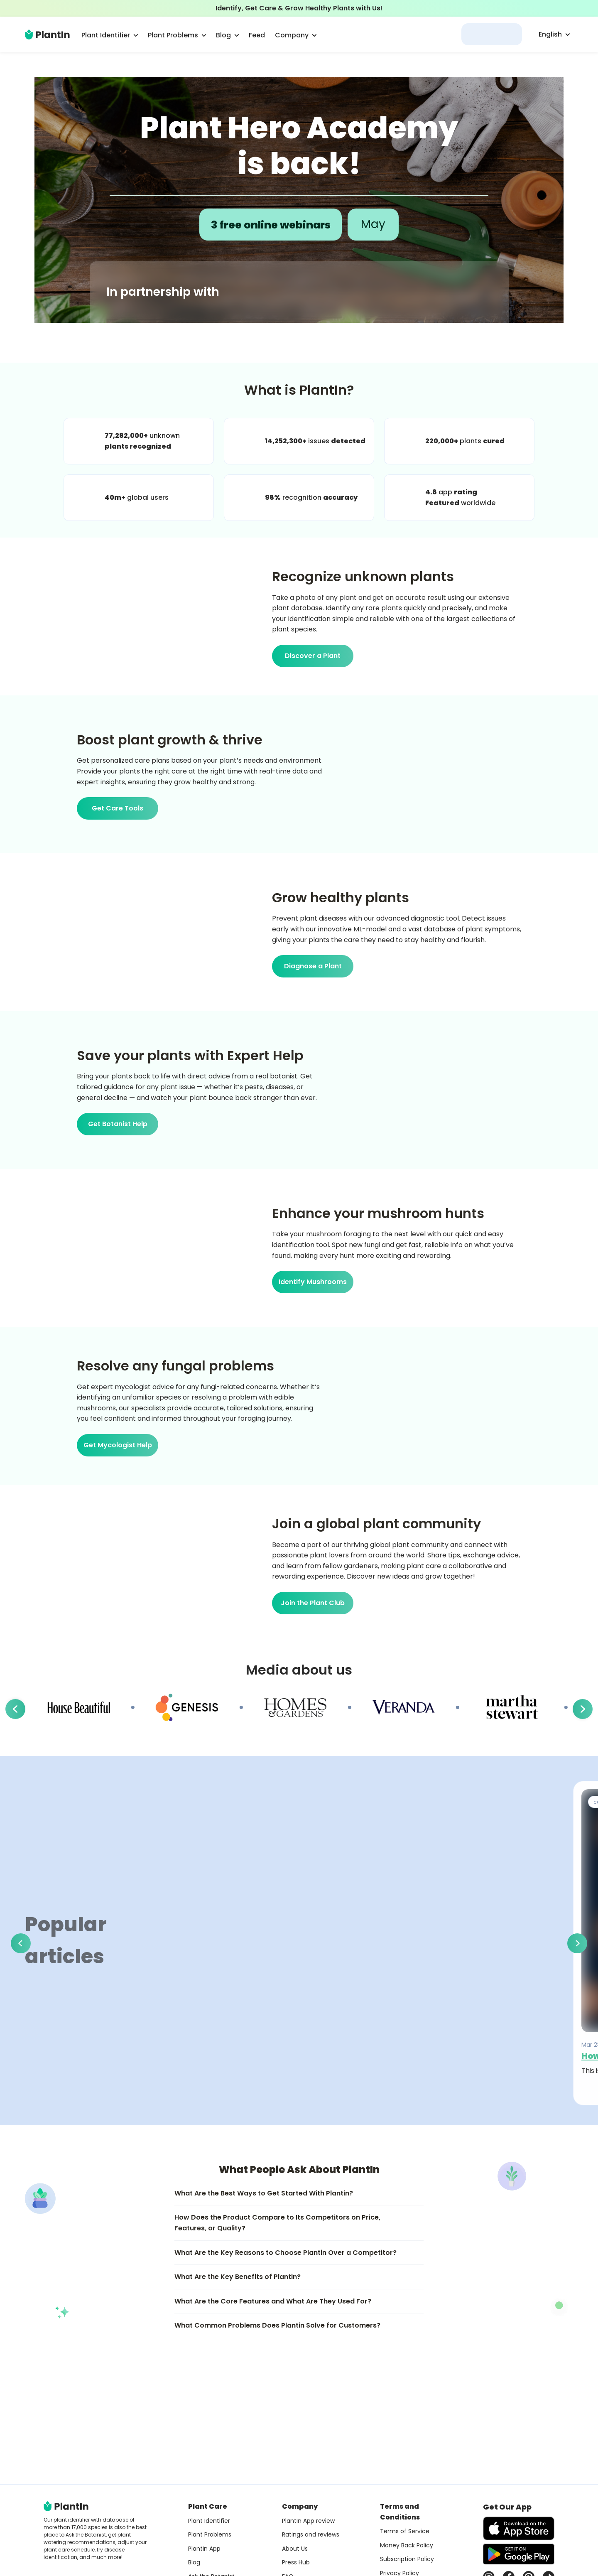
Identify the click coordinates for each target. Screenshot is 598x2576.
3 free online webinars (271, 224)
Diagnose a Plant (313, 966)
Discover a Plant (313, 656)
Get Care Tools (117, 808)
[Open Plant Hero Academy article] (299, 200)
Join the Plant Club (313, 1603)
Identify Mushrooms (313, 1282)
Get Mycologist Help (117, 1445)
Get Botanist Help (117, 1124)
